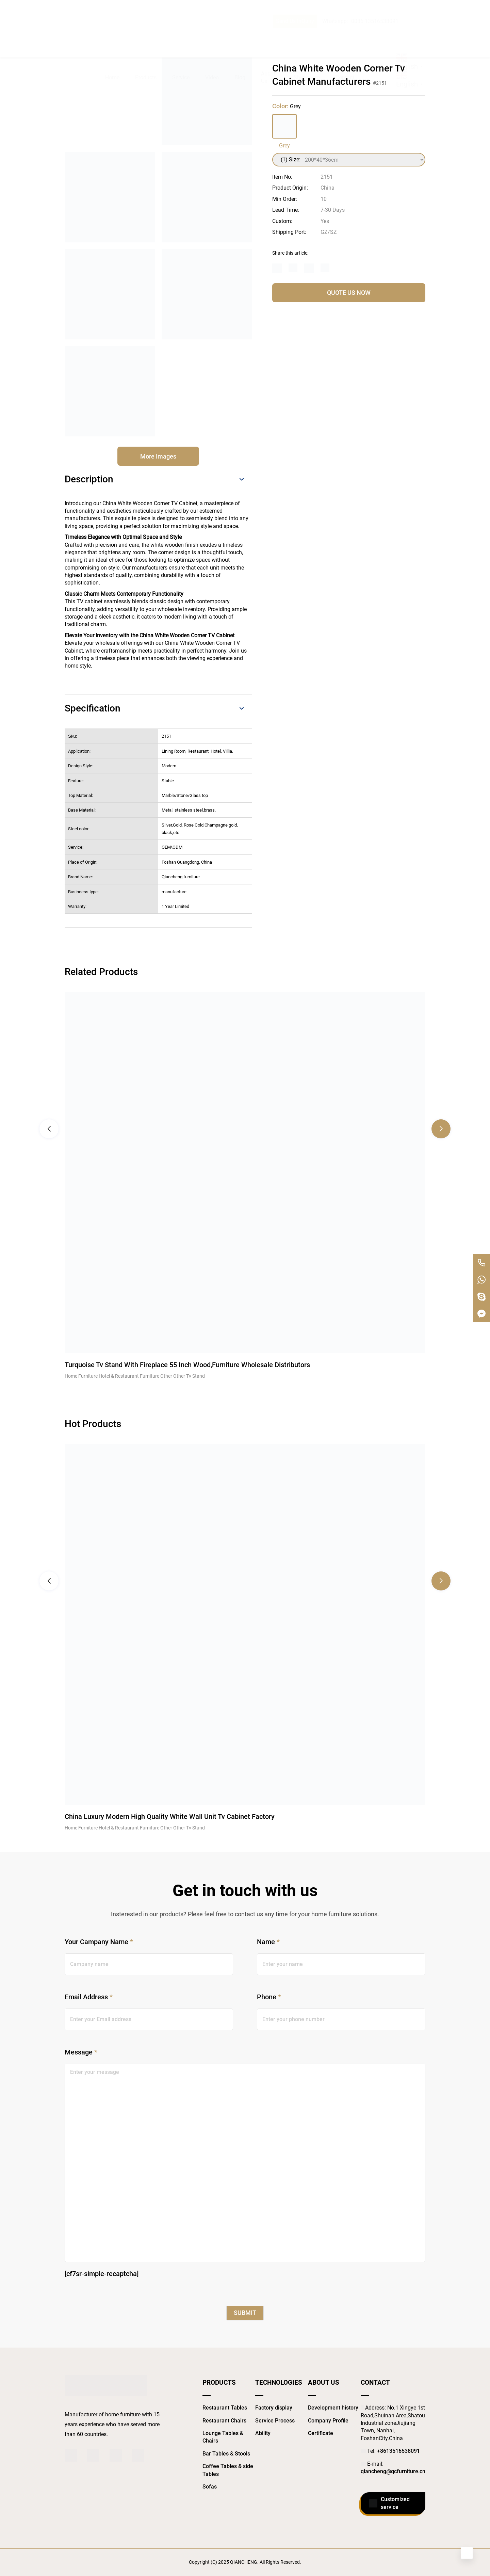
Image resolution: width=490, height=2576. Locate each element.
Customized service (389, 2503)
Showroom (307, 36)
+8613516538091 (398, 2451)
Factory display (273, 2407)
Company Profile (328, 2420)
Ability (263, 2433)
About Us (268, 36)
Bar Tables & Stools (226, 2453)
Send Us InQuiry (295, 7)
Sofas (209, 2486)
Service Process (275, 2420)
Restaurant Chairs (224, 2420)
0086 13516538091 (374, 7)
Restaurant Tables (224, 2407)
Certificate (320, 2433)
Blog (239, 36)
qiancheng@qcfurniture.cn (393, 2471)
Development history (333, 2407)
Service (181, 36)
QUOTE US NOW (349, 292)
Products (146, 36)
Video (212, 36)
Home (112, 36)
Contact (345, 36)
